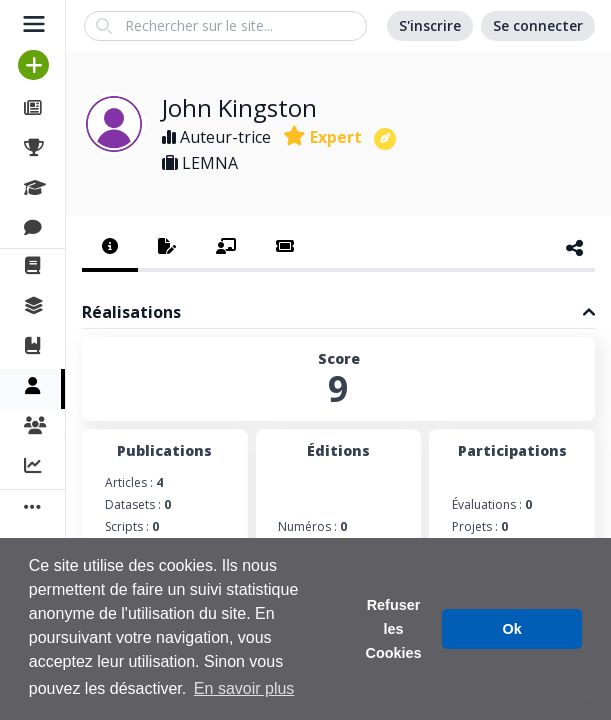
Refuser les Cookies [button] (394, 629)
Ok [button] (512, 629)
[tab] (110, 248)
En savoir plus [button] (244, 688)
